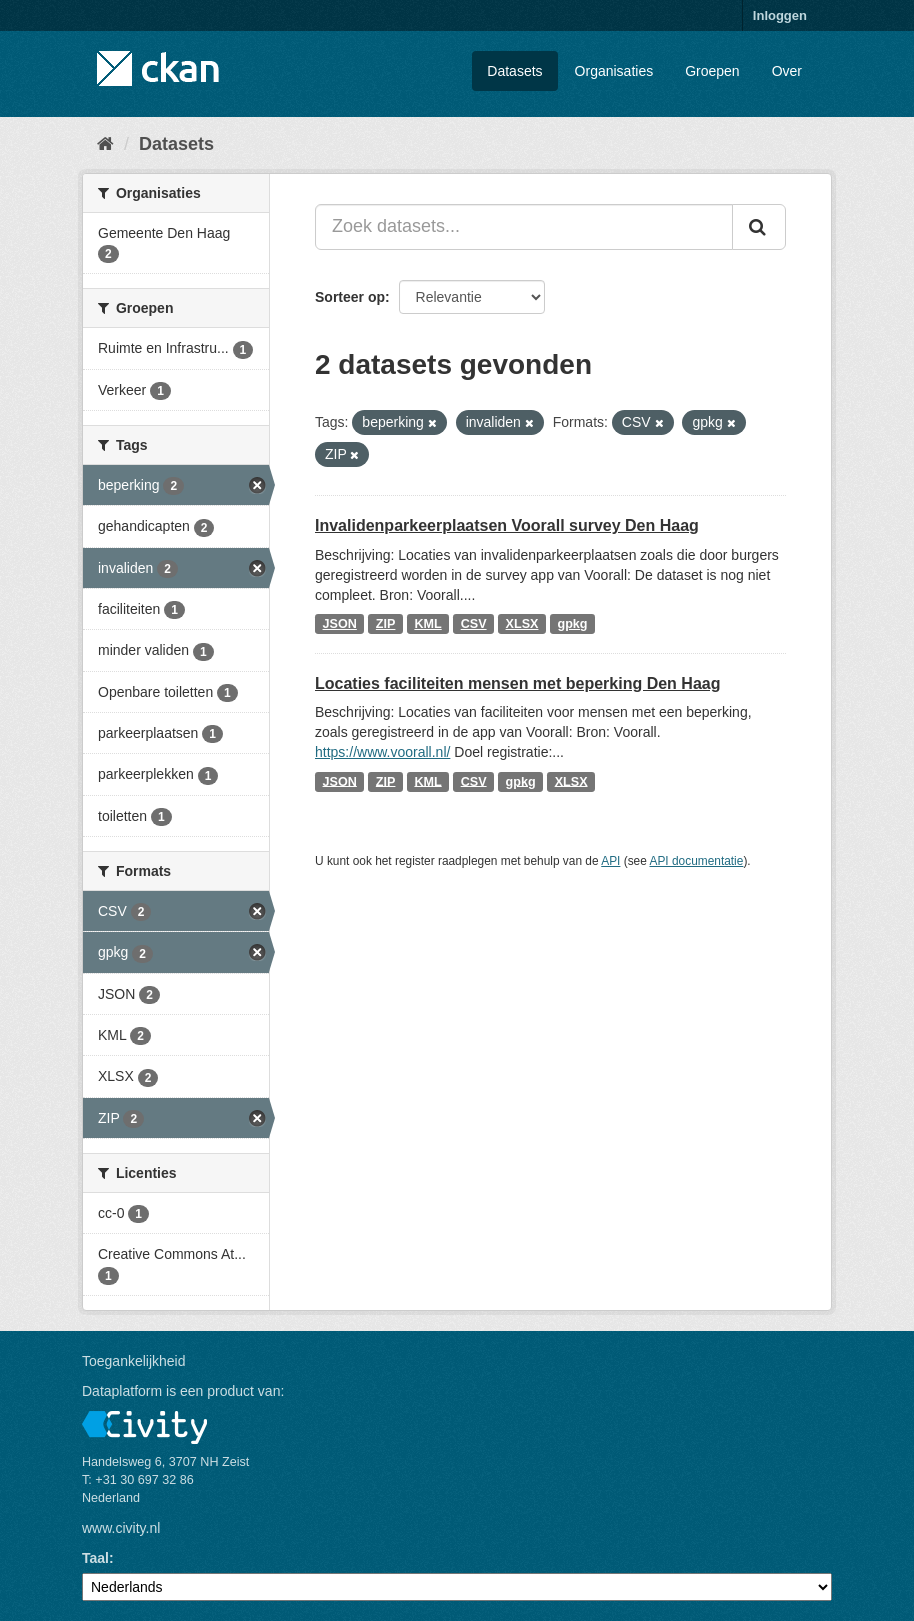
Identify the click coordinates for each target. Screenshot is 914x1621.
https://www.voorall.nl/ (382, 752)
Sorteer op (350, 297)
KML (427, 624)
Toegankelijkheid (134, 1361)
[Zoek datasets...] (524, 227)
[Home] (105, 144)
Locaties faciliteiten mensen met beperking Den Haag (517, 683)
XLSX (522, 624)
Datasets (514, 71)
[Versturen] (759, 227)
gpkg (572, 624)
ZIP (386, 624)
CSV (474, 624)
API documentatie (697, 861)
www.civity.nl (121, 1528)
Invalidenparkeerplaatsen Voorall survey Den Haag (507, 525)
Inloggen (780, 15)
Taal (95, 1558)
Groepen (712, 71)
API (610, 861)
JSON (340, 624)
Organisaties (614, 71)
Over (787, 71)
